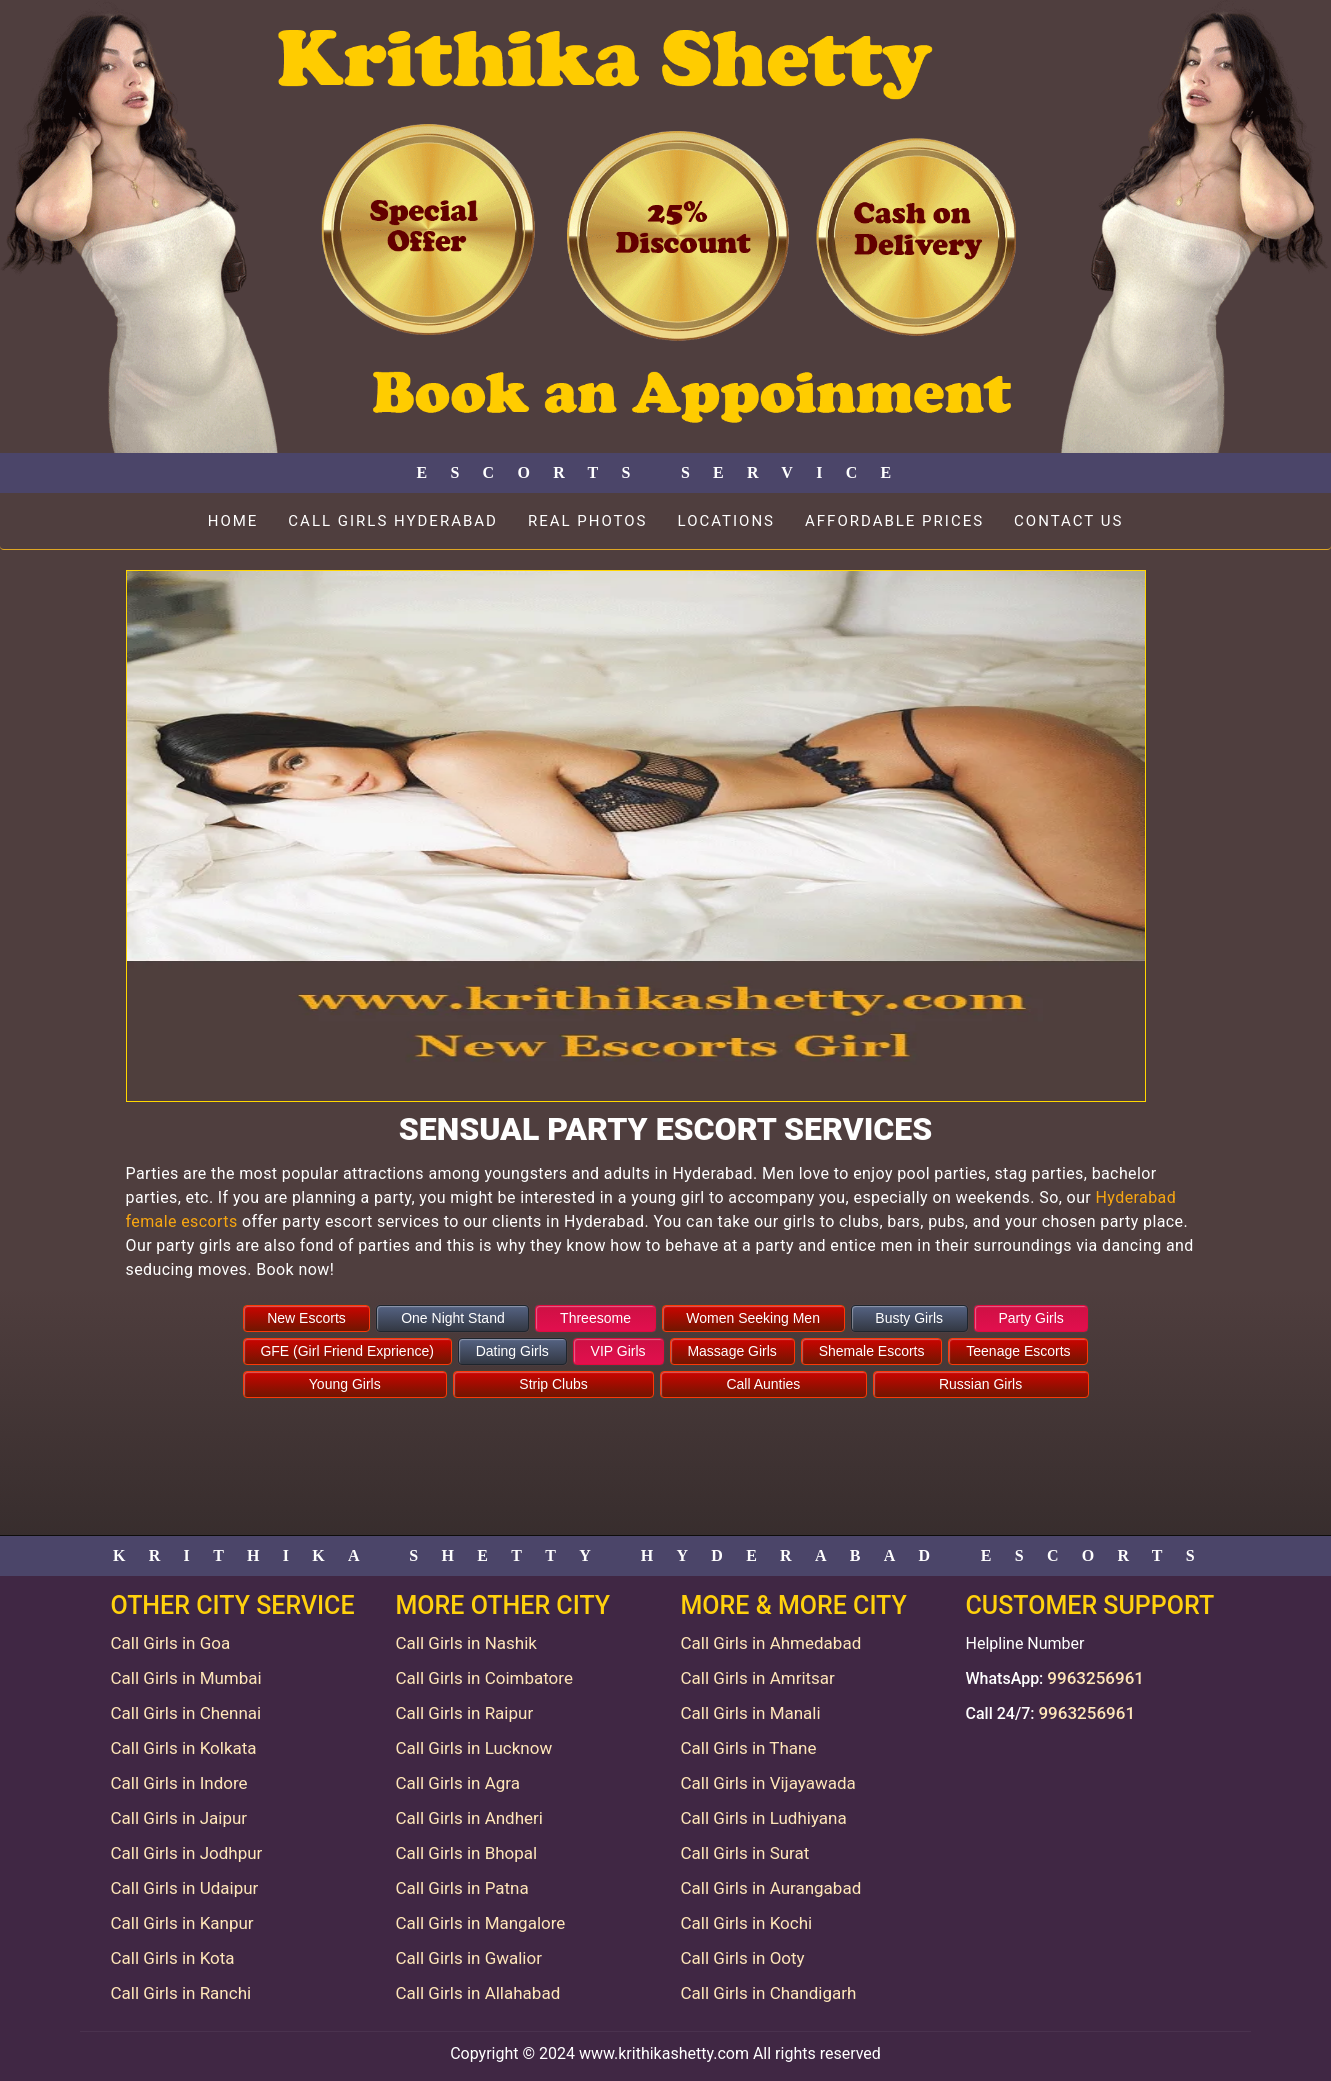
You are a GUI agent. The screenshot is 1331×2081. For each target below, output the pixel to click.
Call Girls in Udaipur (185, 1888)
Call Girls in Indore (179, 1783)
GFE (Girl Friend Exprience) (346, 1351)
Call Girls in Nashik (466, 1643)
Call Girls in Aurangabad (771, 1888)
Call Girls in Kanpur (182, 1923)
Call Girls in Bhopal (467, 1853)
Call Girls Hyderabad (393, 521)
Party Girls (1030, 1318)
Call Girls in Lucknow (474, 1748)
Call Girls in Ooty (743, 1958)
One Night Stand (453, 1318)
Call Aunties (763, 1384)
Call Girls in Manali (751, 1713)
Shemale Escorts (872, 1351)
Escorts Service (665, 472)
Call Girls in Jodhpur (187, 1853)
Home (233, 521)
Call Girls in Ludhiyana (764, 1818)
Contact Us (1068, 521)
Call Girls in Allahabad (478, 1993)
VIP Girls (618, 1351)
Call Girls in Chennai (186, 1713)
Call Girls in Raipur (465, 1713)
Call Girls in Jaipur (179, 1818)
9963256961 (1095, 1678)
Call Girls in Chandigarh (769, 1993)
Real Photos (588, 521)
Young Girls (345, 1384)
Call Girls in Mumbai (186, 1678)
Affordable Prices (894, 521)
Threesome (595, 1318)
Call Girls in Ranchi (181, 1993)
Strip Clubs (553, 1384)
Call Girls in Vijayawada (768, 1783)
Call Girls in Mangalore (481, 1923)
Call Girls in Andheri (469, 1818)
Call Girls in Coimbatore (484, 1678)
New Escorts (306, 1318)
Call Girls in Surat (745, 1853)
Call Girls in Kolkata (184, 1748)
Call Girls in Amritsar (758, 1678)
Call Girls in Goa (171, 1643)
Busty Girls (909, 1318)
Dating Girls (512, 1351)
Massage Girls (731, 1351)
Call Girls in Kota (173, 1958)
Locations (726, 521)
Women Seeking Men (753, 1318)
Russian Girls (980, 1384)
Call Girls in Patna (462, 1888)
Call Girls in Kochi (747, 1923)
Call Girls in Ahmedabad (771, 1643)
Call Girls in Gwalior (469, 1958)
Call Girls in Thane (749, 1748)
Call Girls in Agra (458, 1783)
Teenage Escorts (1018, 1351)
